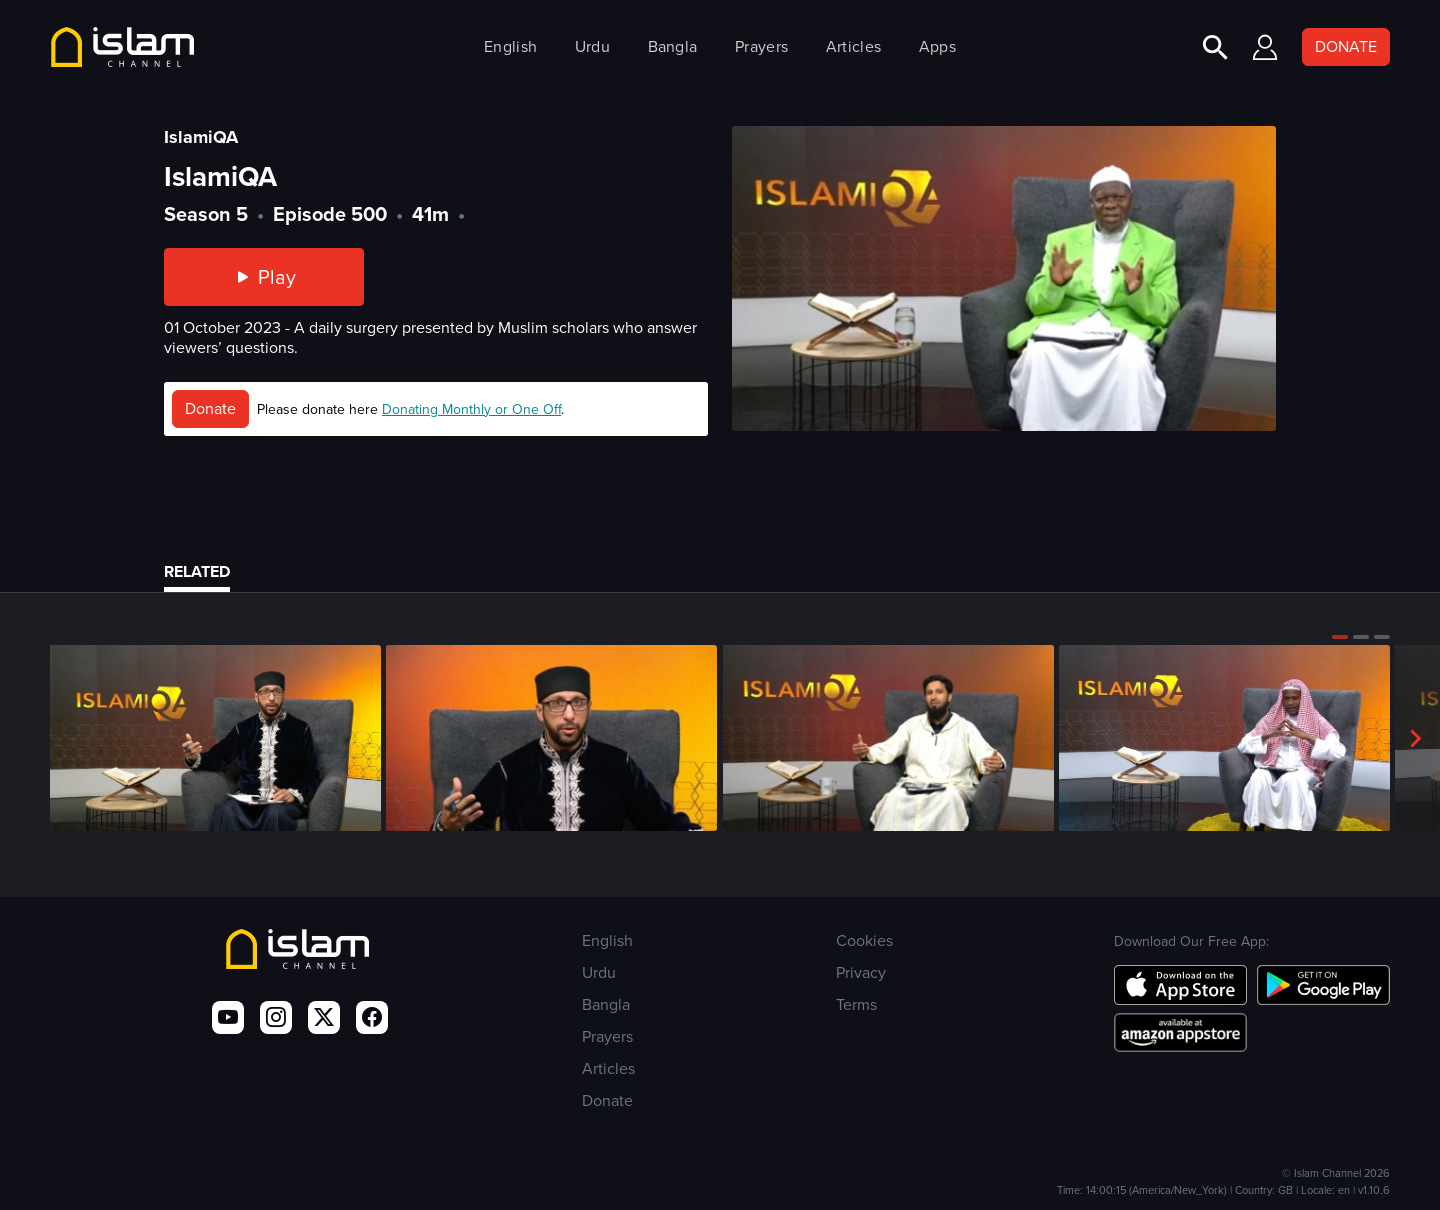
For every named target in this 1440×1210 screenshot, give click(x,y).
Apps (937, 46)
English (510, 46)
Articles (853, 46)
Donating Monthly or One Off (471, 409)
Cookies (864, 940)
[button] (1340, 637)
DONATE (1346, 46)
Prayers (761, 46)
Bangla (673, 46)
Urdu (592, 46)
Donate (210, 408)
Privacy (861, 972)
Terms (856, 1004)
